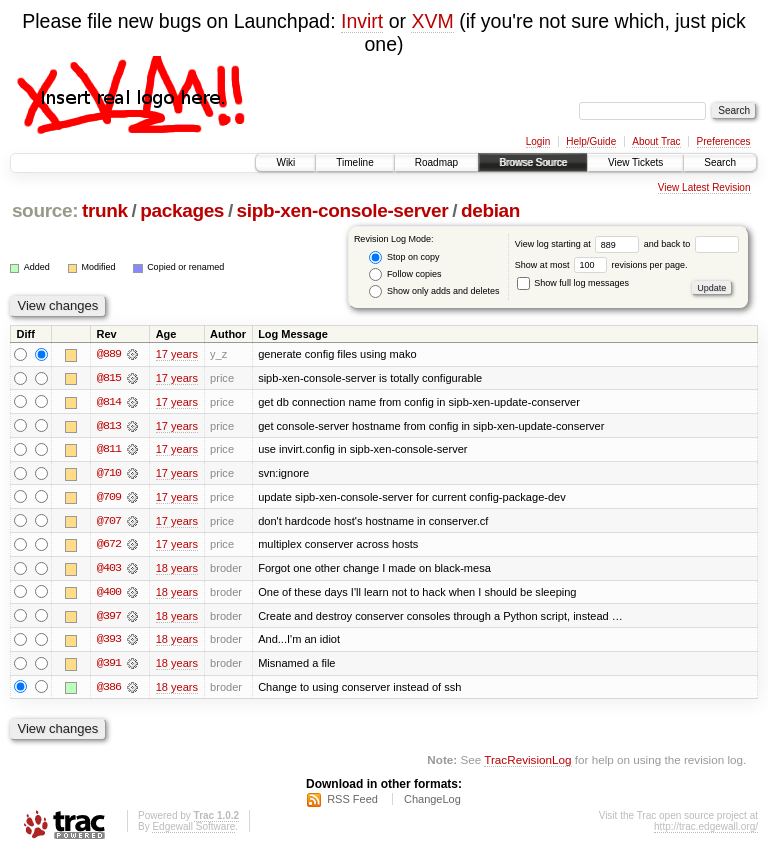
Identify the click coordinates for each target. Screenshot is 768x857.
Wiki (285, 162)
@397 (109, 618)
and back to (691, 244)
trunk (105, 210)
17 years (177, 354)
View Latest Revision (704, 187)
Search (720, 162)
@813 (109, 426)
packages (182, 210)
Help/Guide (591, 141)
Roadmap (436, 162)
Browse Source (533, 162)
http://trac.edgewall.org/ (706, 830)
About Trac (656, 141)
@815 (109, 378)
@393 (109, 642)
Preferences (724, 141)
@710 (109, 474)
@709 (109, 498)
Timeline (354, 162)
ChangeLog (432, 803)
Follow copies (405, 274)
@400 (109, 594)
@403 (109, 570)
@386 (109, 690)
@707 (109, 522)
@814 (109, 402)
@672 (109, 546)
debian (490, 210)
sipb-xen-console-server (343, 210)
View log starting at (579, 244)
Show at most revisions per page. (601, 265)
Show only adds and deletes (434, 291)
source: (45, 210)
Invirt (362, 21)
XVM (432, 21)
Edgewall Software (193, 830)
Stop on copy (404, 257)
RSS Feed (352, 803)
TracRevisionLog (527, 762)
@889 (109, 354)
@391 (109, 666)
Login (538, 141)
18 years (177, 570)
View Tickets (635, 162)
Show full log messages (573, 283)
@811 (109, 450)
